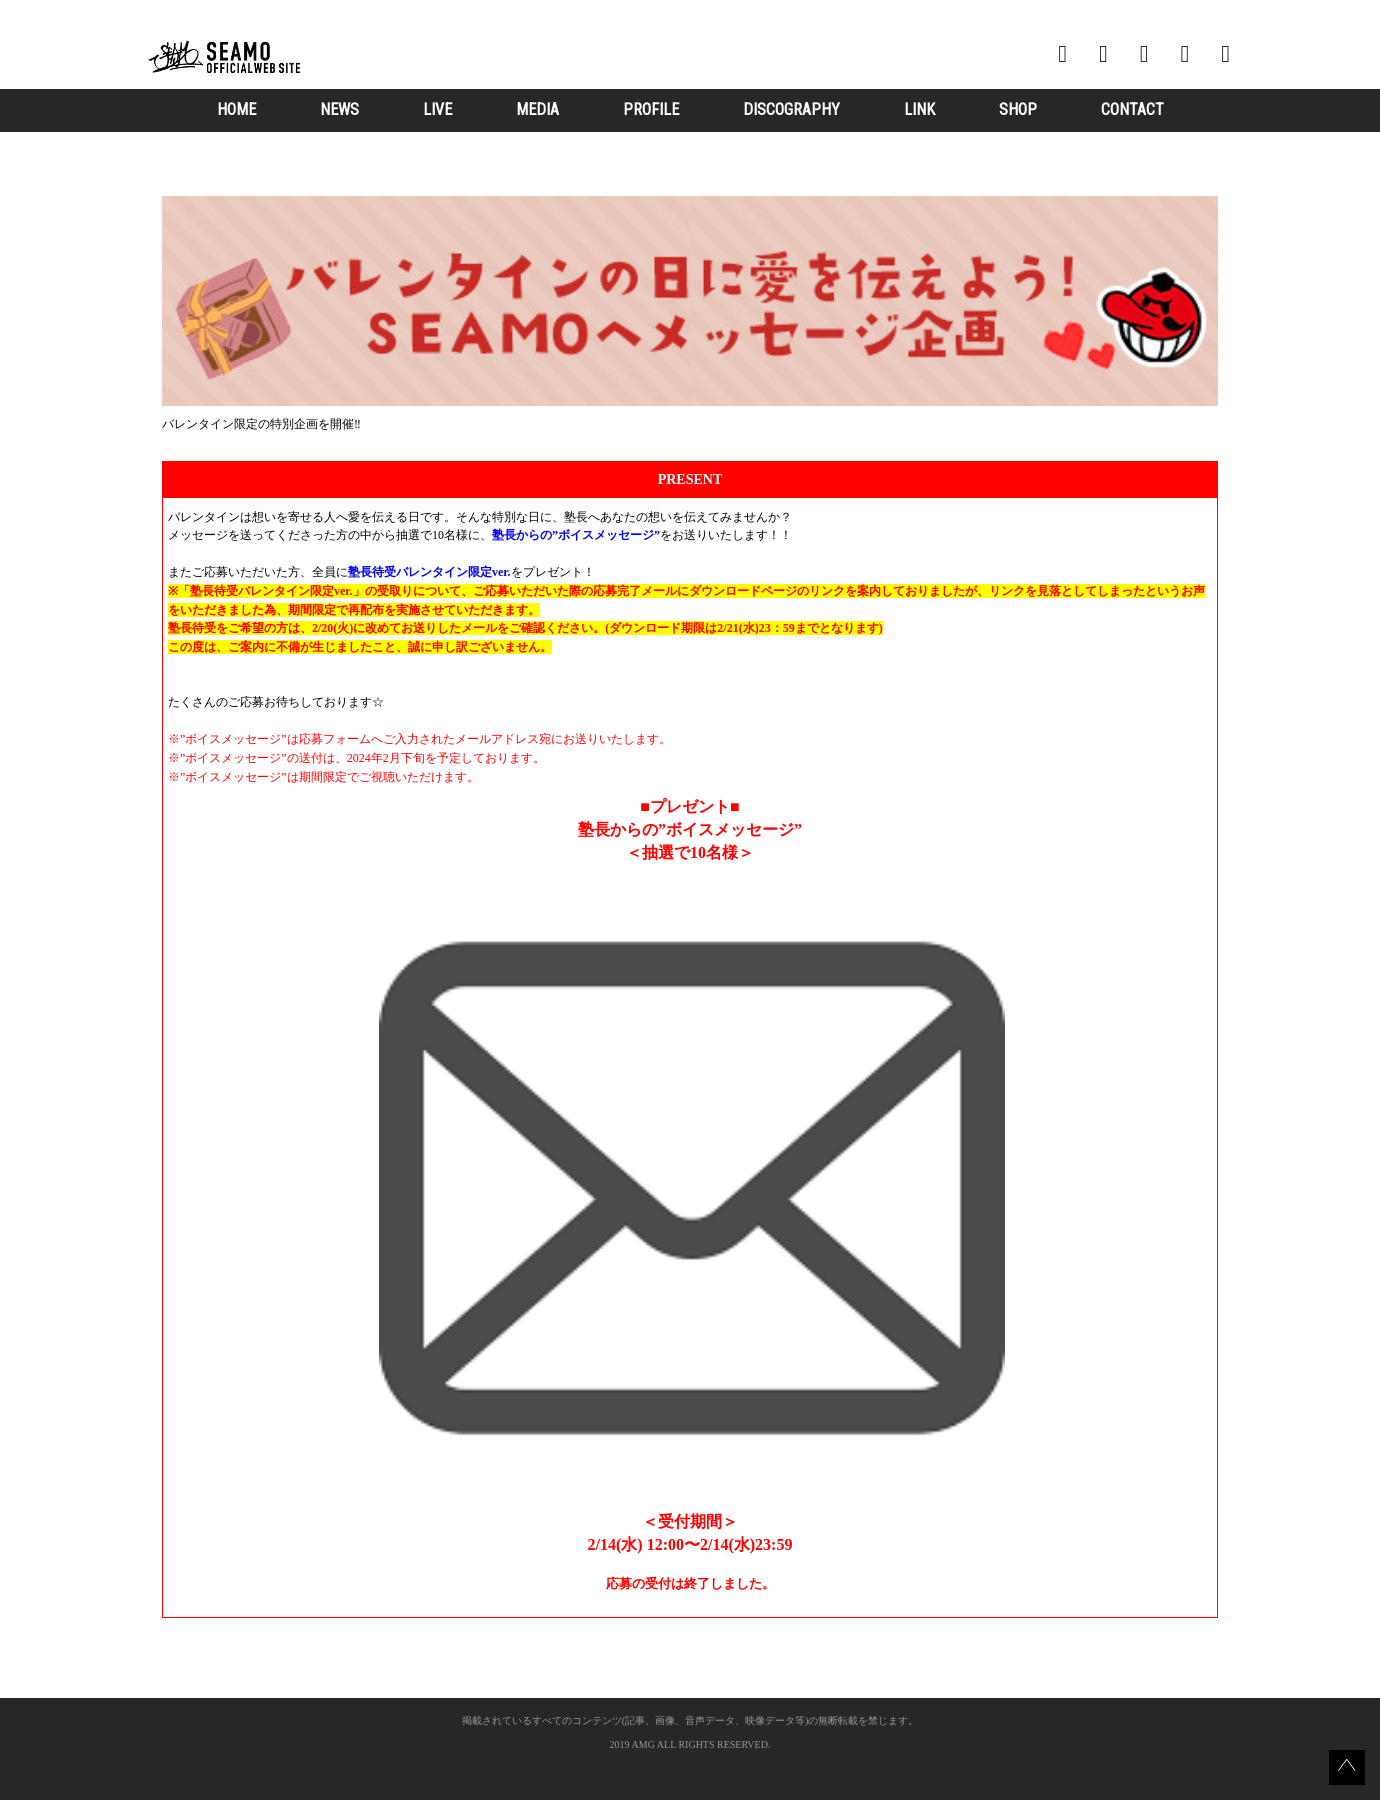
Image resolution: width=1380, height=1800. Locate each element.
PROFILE (651, 109)
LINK (919, 109)
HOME (236, 109)
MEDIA (537, 109)
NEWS (339, 109)
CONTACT (1132, 109)
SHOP (1018, 109)
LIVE (437, 109)
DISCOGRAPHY (791, 109)
